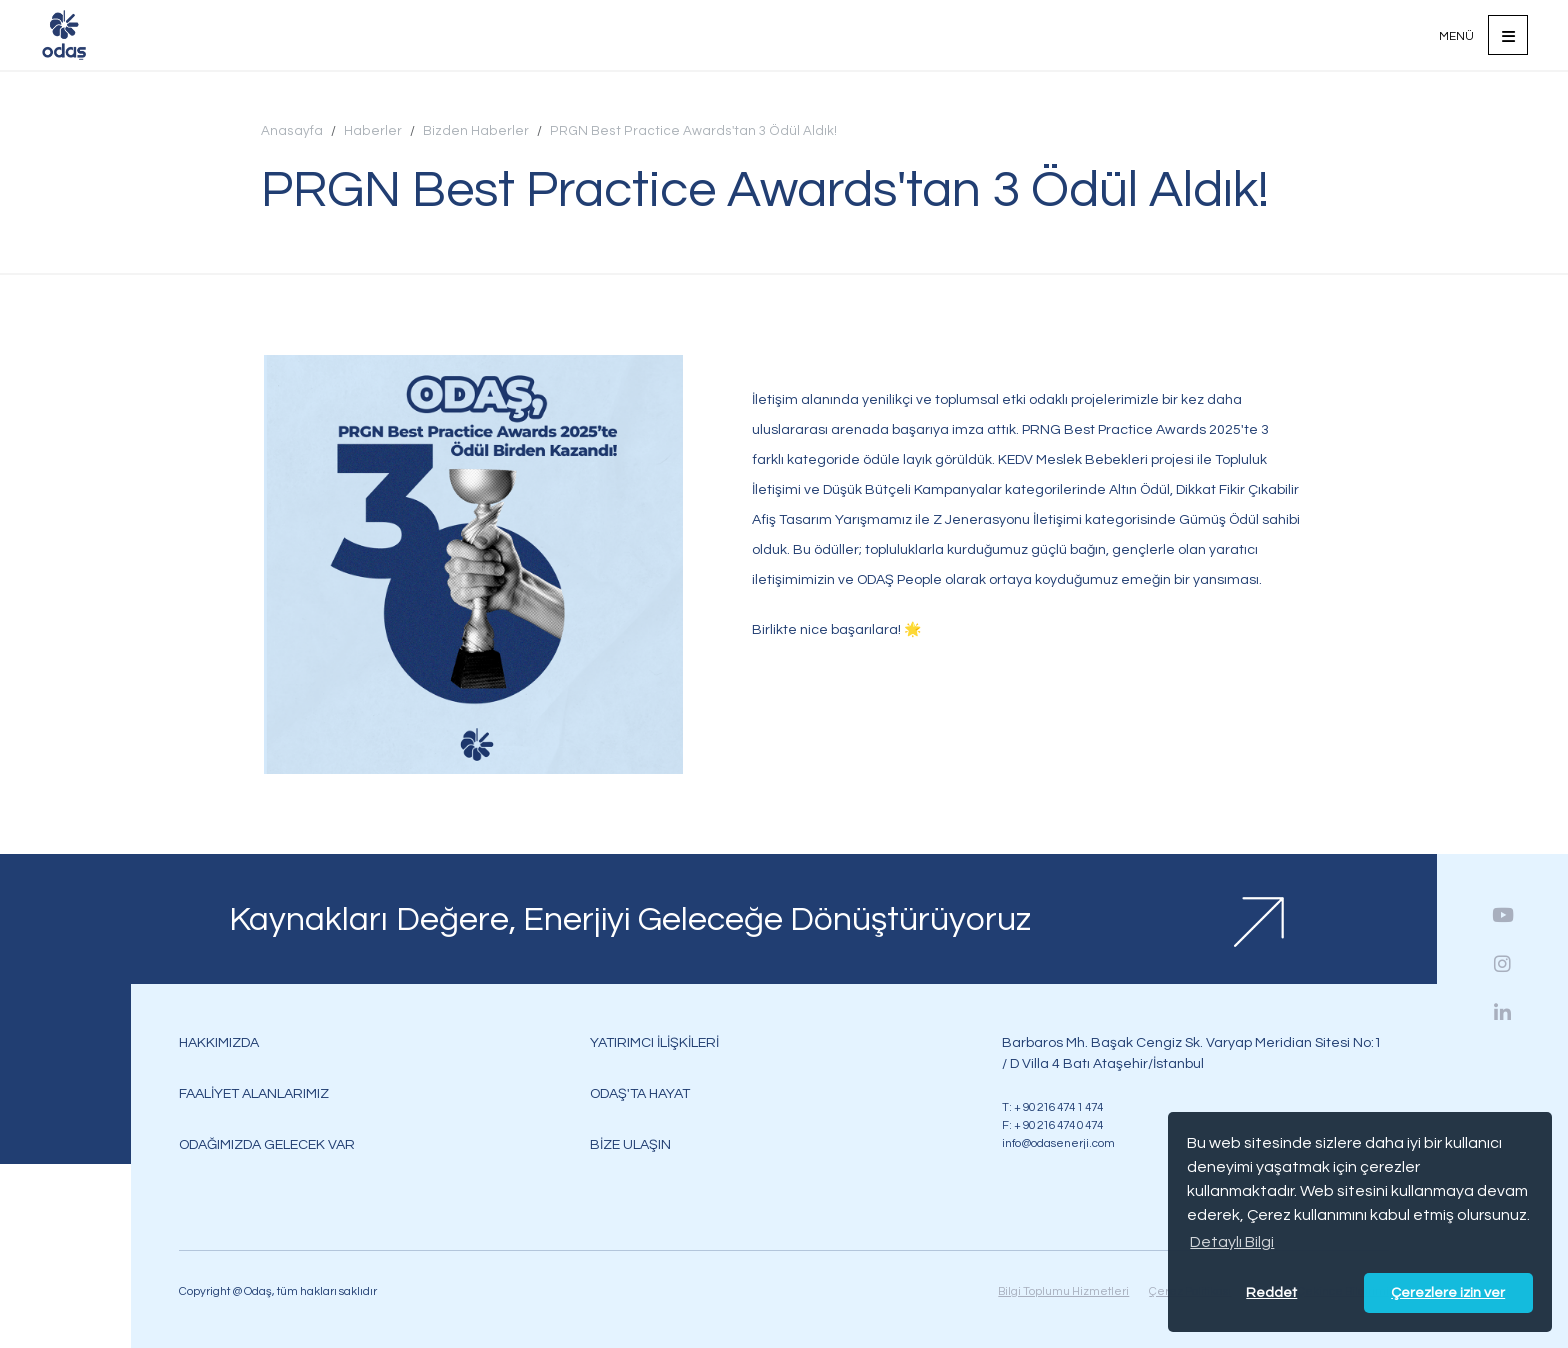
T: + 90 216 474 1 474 (1052, 1107)
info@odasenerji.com (1058, 1143)
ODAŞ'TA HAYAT (640, 1093)
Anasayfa (292, 131)
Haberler (373, 131)
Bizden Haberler (476, 131)
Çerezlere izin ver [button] (1448, 1292)
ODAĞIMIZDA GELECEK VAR (267, 1144)
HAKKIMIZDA (219, 1042)
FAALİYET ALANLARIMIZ (254, 1093)
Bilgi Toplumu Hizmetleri (1063, 1291)
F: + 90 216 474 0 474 (1052, 1125)
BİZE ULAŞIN (630, 1144)
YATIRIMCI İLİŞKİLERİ (654, 1042)
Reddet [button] (1271, 1292)
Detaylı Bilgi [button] (1232, 1242)
